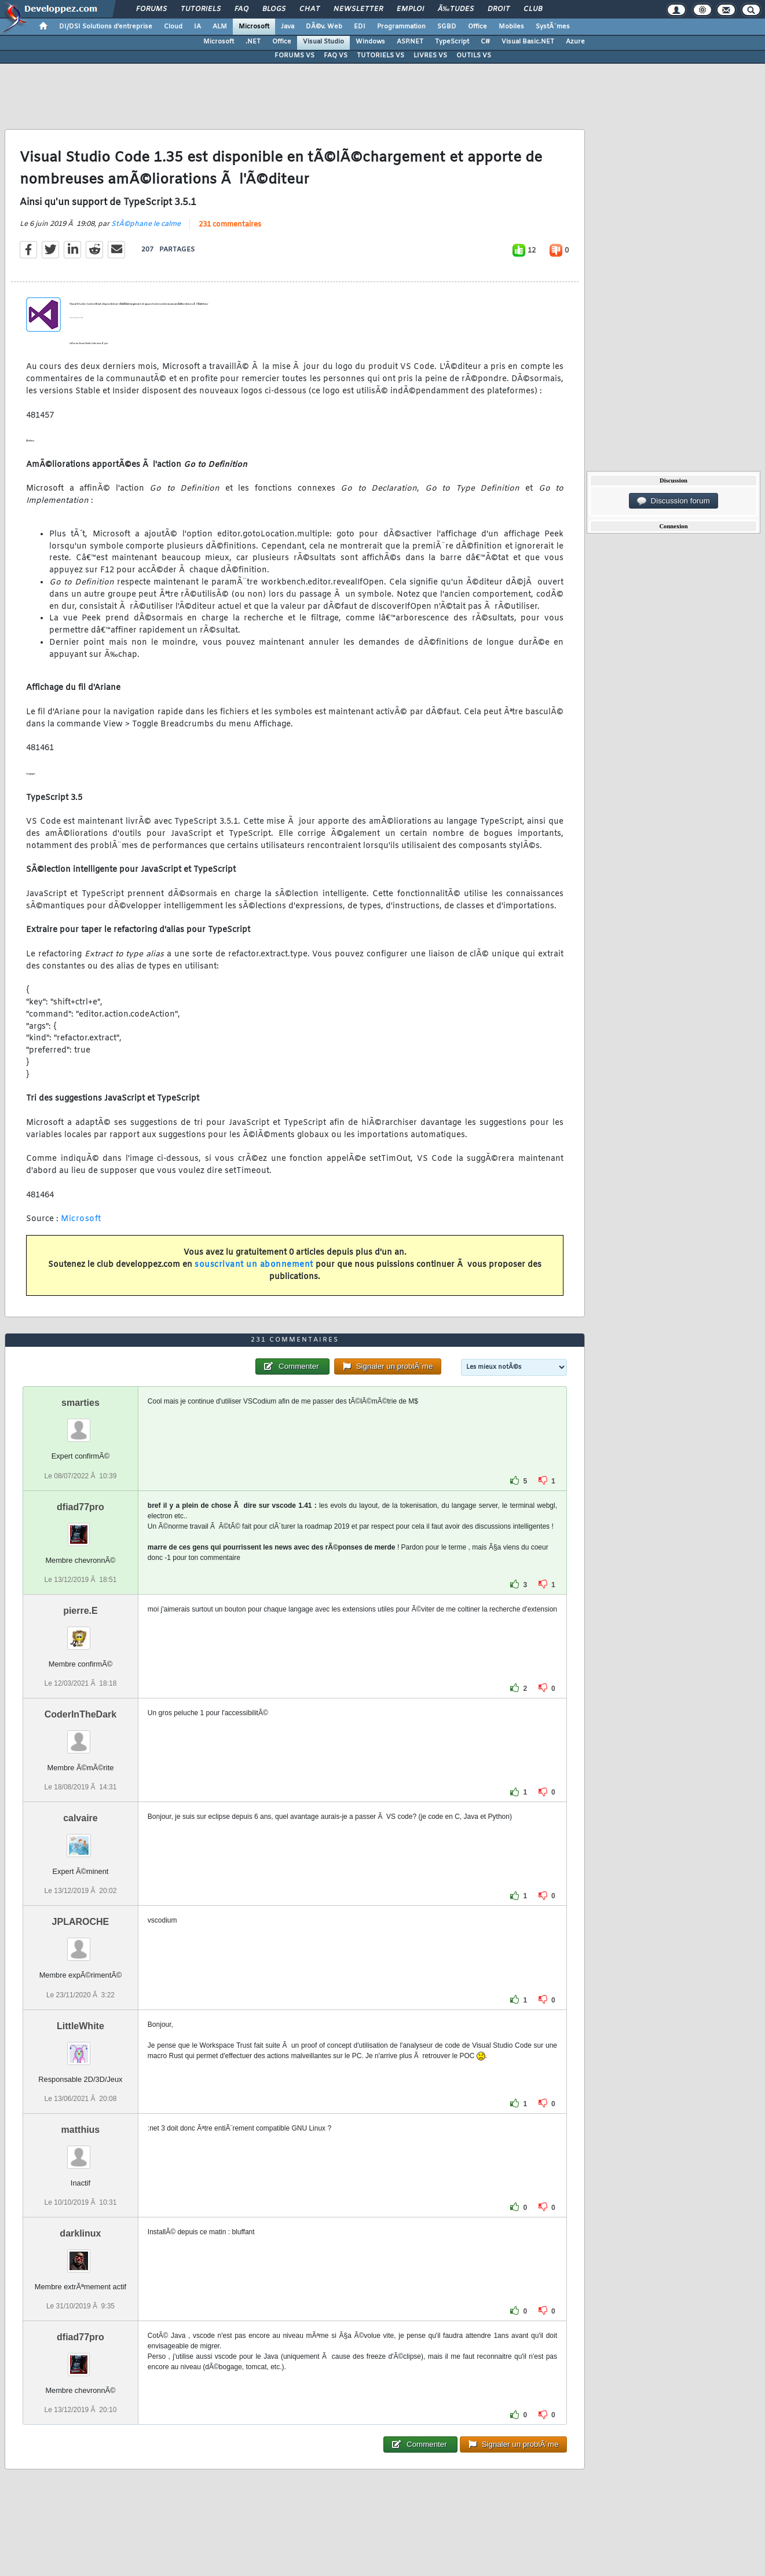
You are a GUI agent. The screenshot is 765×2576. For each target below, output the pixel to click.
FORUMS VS (294, 56)
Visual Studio (323, 42)
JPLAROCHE (80, 1922)
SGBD (446, 27)
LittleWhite (80, 2026)
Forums (151, 9)
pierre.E (80, 1611)
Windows (370, 42)
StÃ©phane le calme (146, 224)
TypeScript (452, 42)
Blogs (274, 9)
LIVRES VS (430, 56)
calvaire (80, 1818)
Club (532, 9)
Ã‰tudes (456, 9)
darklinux (80, 2233)
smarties (80, 1403)
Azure (575, 42)
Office (477, 27)
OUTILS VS (473, 56)
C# (485, 42)
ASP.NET (410, 42)
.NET (253, 42)
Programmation (401, 27)
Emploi (410, 9)
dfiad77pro (80, 1507)
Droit (498, 9)
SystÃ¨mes (553, 27)
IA (197, 27)
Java (287, 27)
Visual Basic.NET (528, 42)
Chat (309, 9)
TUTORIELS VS (380, 56)
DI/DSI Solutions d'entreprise (105, 27)
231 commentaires (230, 224)
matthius (80, 2130)
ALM (220, 27)
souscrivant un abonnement (254, 1264)
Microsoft (254, 27)
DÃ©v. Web (324, 27)
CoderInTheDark (80, 1714)
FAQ (241, 9)
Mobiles (511, 27)
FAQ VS (335, 56)
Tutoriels (201, 9)
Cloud (173, 27)
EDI (359, 27)
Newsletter (358, 9)
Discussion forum (673, 501)
